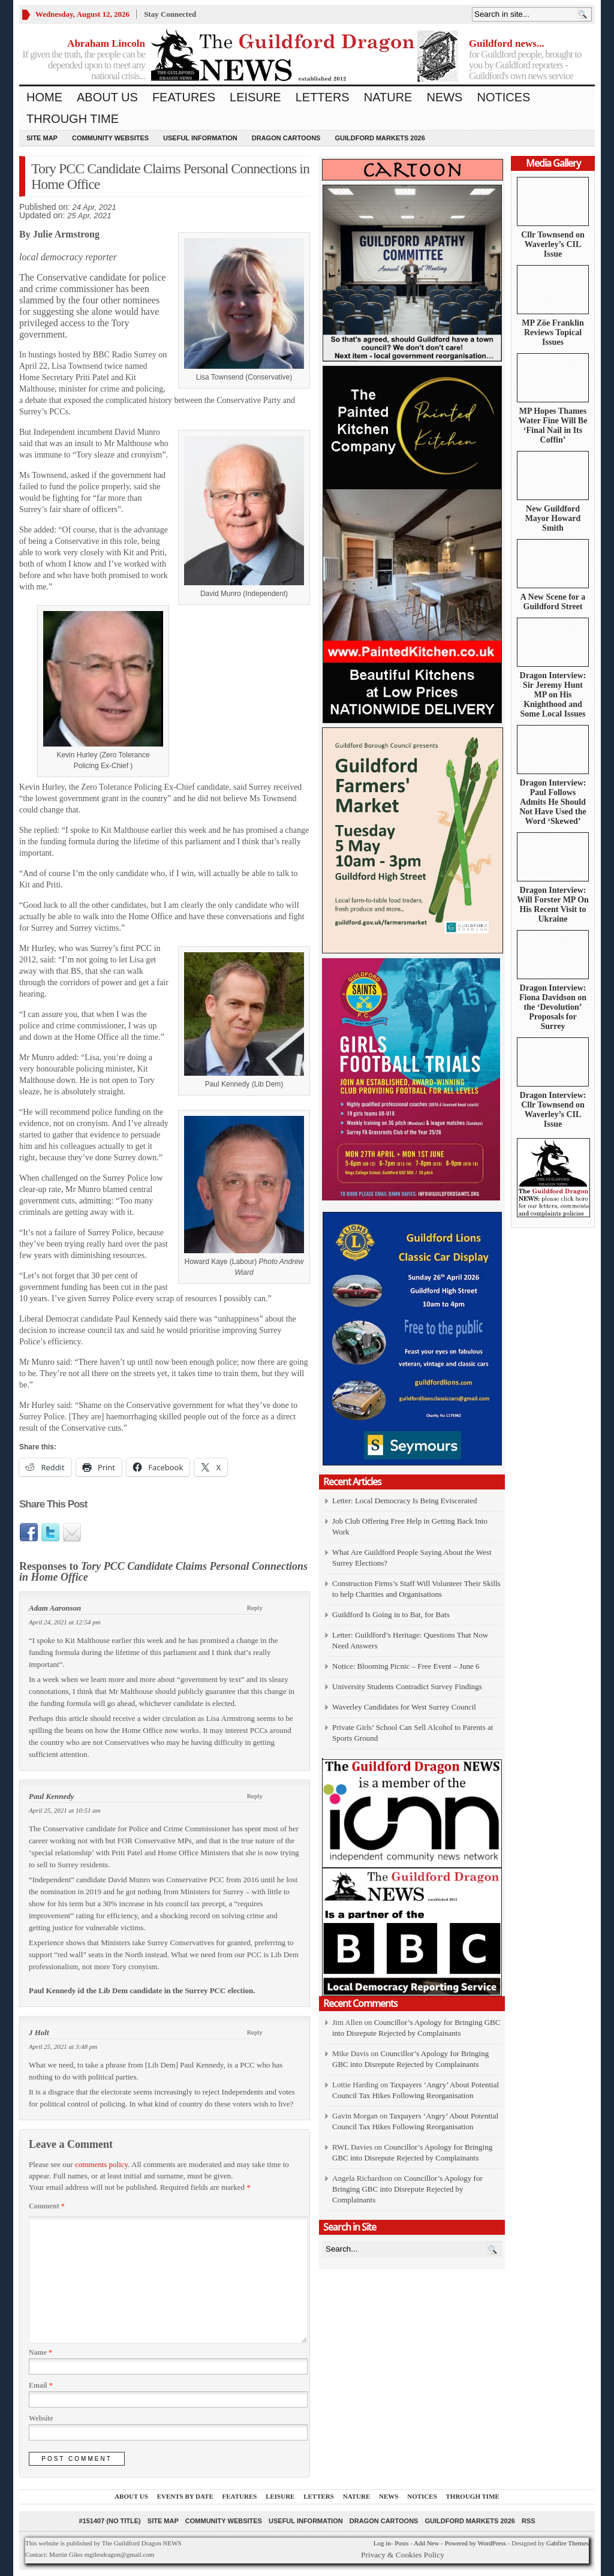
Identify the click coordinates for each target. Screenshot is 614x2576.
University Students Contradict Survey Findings (407, 1686)
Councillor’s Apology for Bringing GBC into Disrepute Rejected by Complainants (407, 2189)
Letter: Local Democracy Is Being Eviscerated (404, 1500)
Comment (47, 2206)
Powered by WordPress (475, 2543)
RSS (528, 2520)
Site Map (42, 138)
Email (41, 2385)
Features (183, 97)
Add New (426, 2543)
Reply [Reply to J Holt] (255, 2032)
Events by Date (185, 2496)
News (444, 97)
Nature (388, 97)
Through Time (72, 118)
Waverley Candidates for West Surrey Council (404, 1706)
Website (41, 2418)
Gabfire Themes (567, 2543)
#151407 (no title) (109, 2520)
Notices (503, 97)
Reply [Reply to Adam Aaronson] (255, 1607)
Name (40, 2352)
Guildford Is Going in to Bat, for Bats (391, 1614)
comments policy (101, 2164)
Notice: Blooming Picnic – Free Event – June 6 (406, 1666)
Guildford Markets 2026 (380, 138)
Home (44, 97)
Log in (382, 2543)
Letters (323, 97)
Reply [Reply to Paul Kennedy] (255, 1795)
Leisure (255, 97)
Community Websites (110, 138)
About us (107, 97)
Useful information (200, 138)
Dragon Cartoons (286, 138)
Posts (401, 2543)
